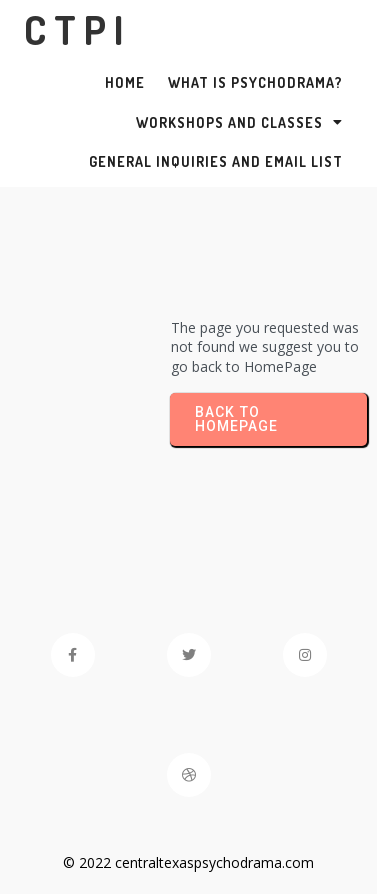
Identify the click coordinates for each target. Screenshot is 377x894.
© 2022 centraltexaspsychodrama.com (188, 862)
